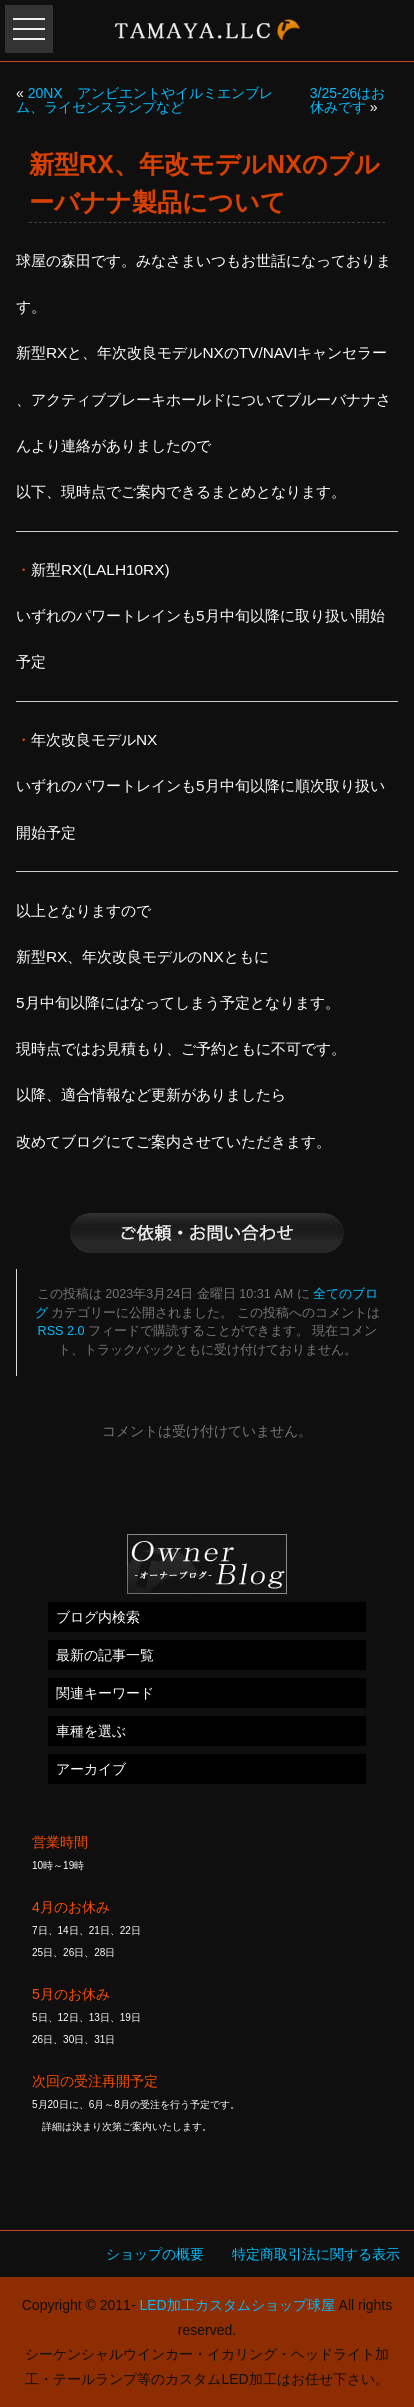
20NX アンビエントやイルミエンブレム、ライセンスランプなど (144, 100)
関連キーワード (105, 1693)
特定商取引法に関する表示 (316, 2254)
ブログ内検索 (98, 1617)
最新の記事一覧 (105, 1655)
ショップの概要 (155, 2254)
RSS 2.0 (61, 1331)
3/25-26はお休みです (347, 100)
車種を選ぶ (91, 1731)
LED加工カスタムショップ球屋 (236, 2305)
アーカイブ (91, 1769)
